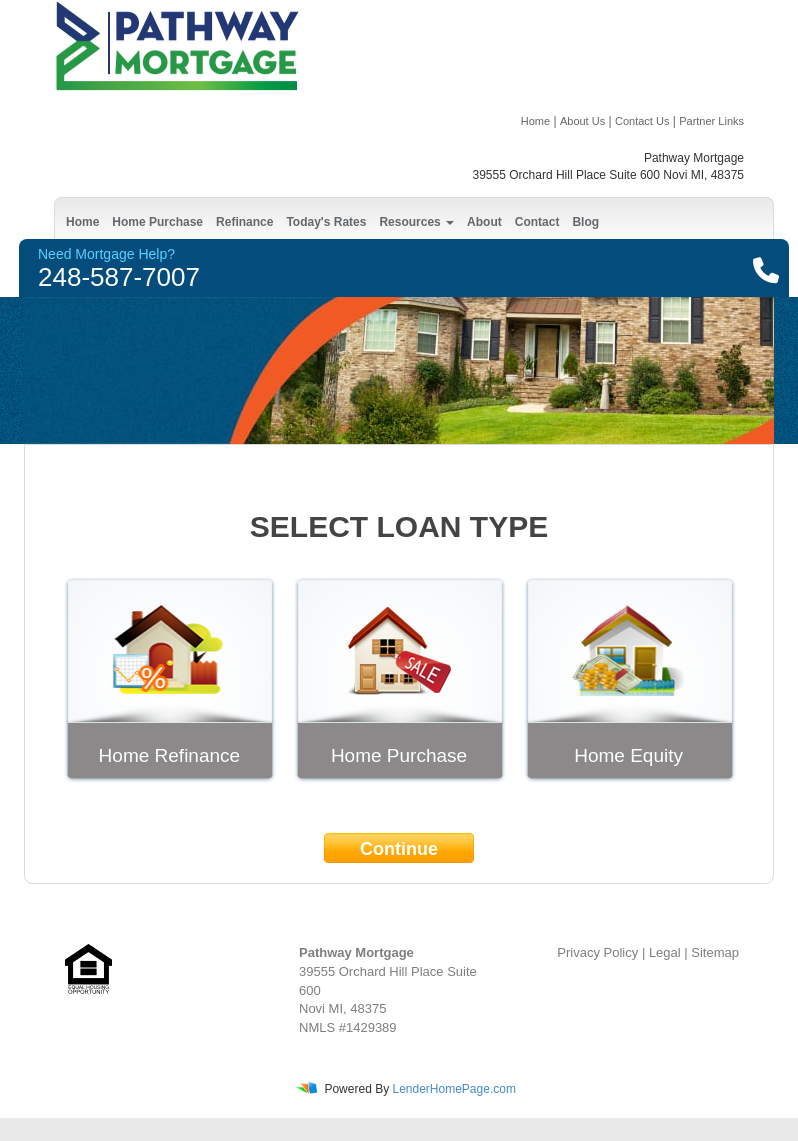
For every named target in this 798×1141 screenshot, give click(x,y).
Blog (585, 222)
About (484, 222)
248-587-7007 (119, 277)
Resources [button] (416, 222)
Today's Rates (326, 222)
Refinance (244, 222)
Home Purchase (157, 222)
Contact (537, 222)
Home (535, 121)
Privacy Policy (597, 952)
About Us (582, 121)
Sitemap (715, 952)
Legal (665, 952)
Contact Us (642, 121)
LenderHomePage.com (453, 1089)
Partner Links (711, 121)
